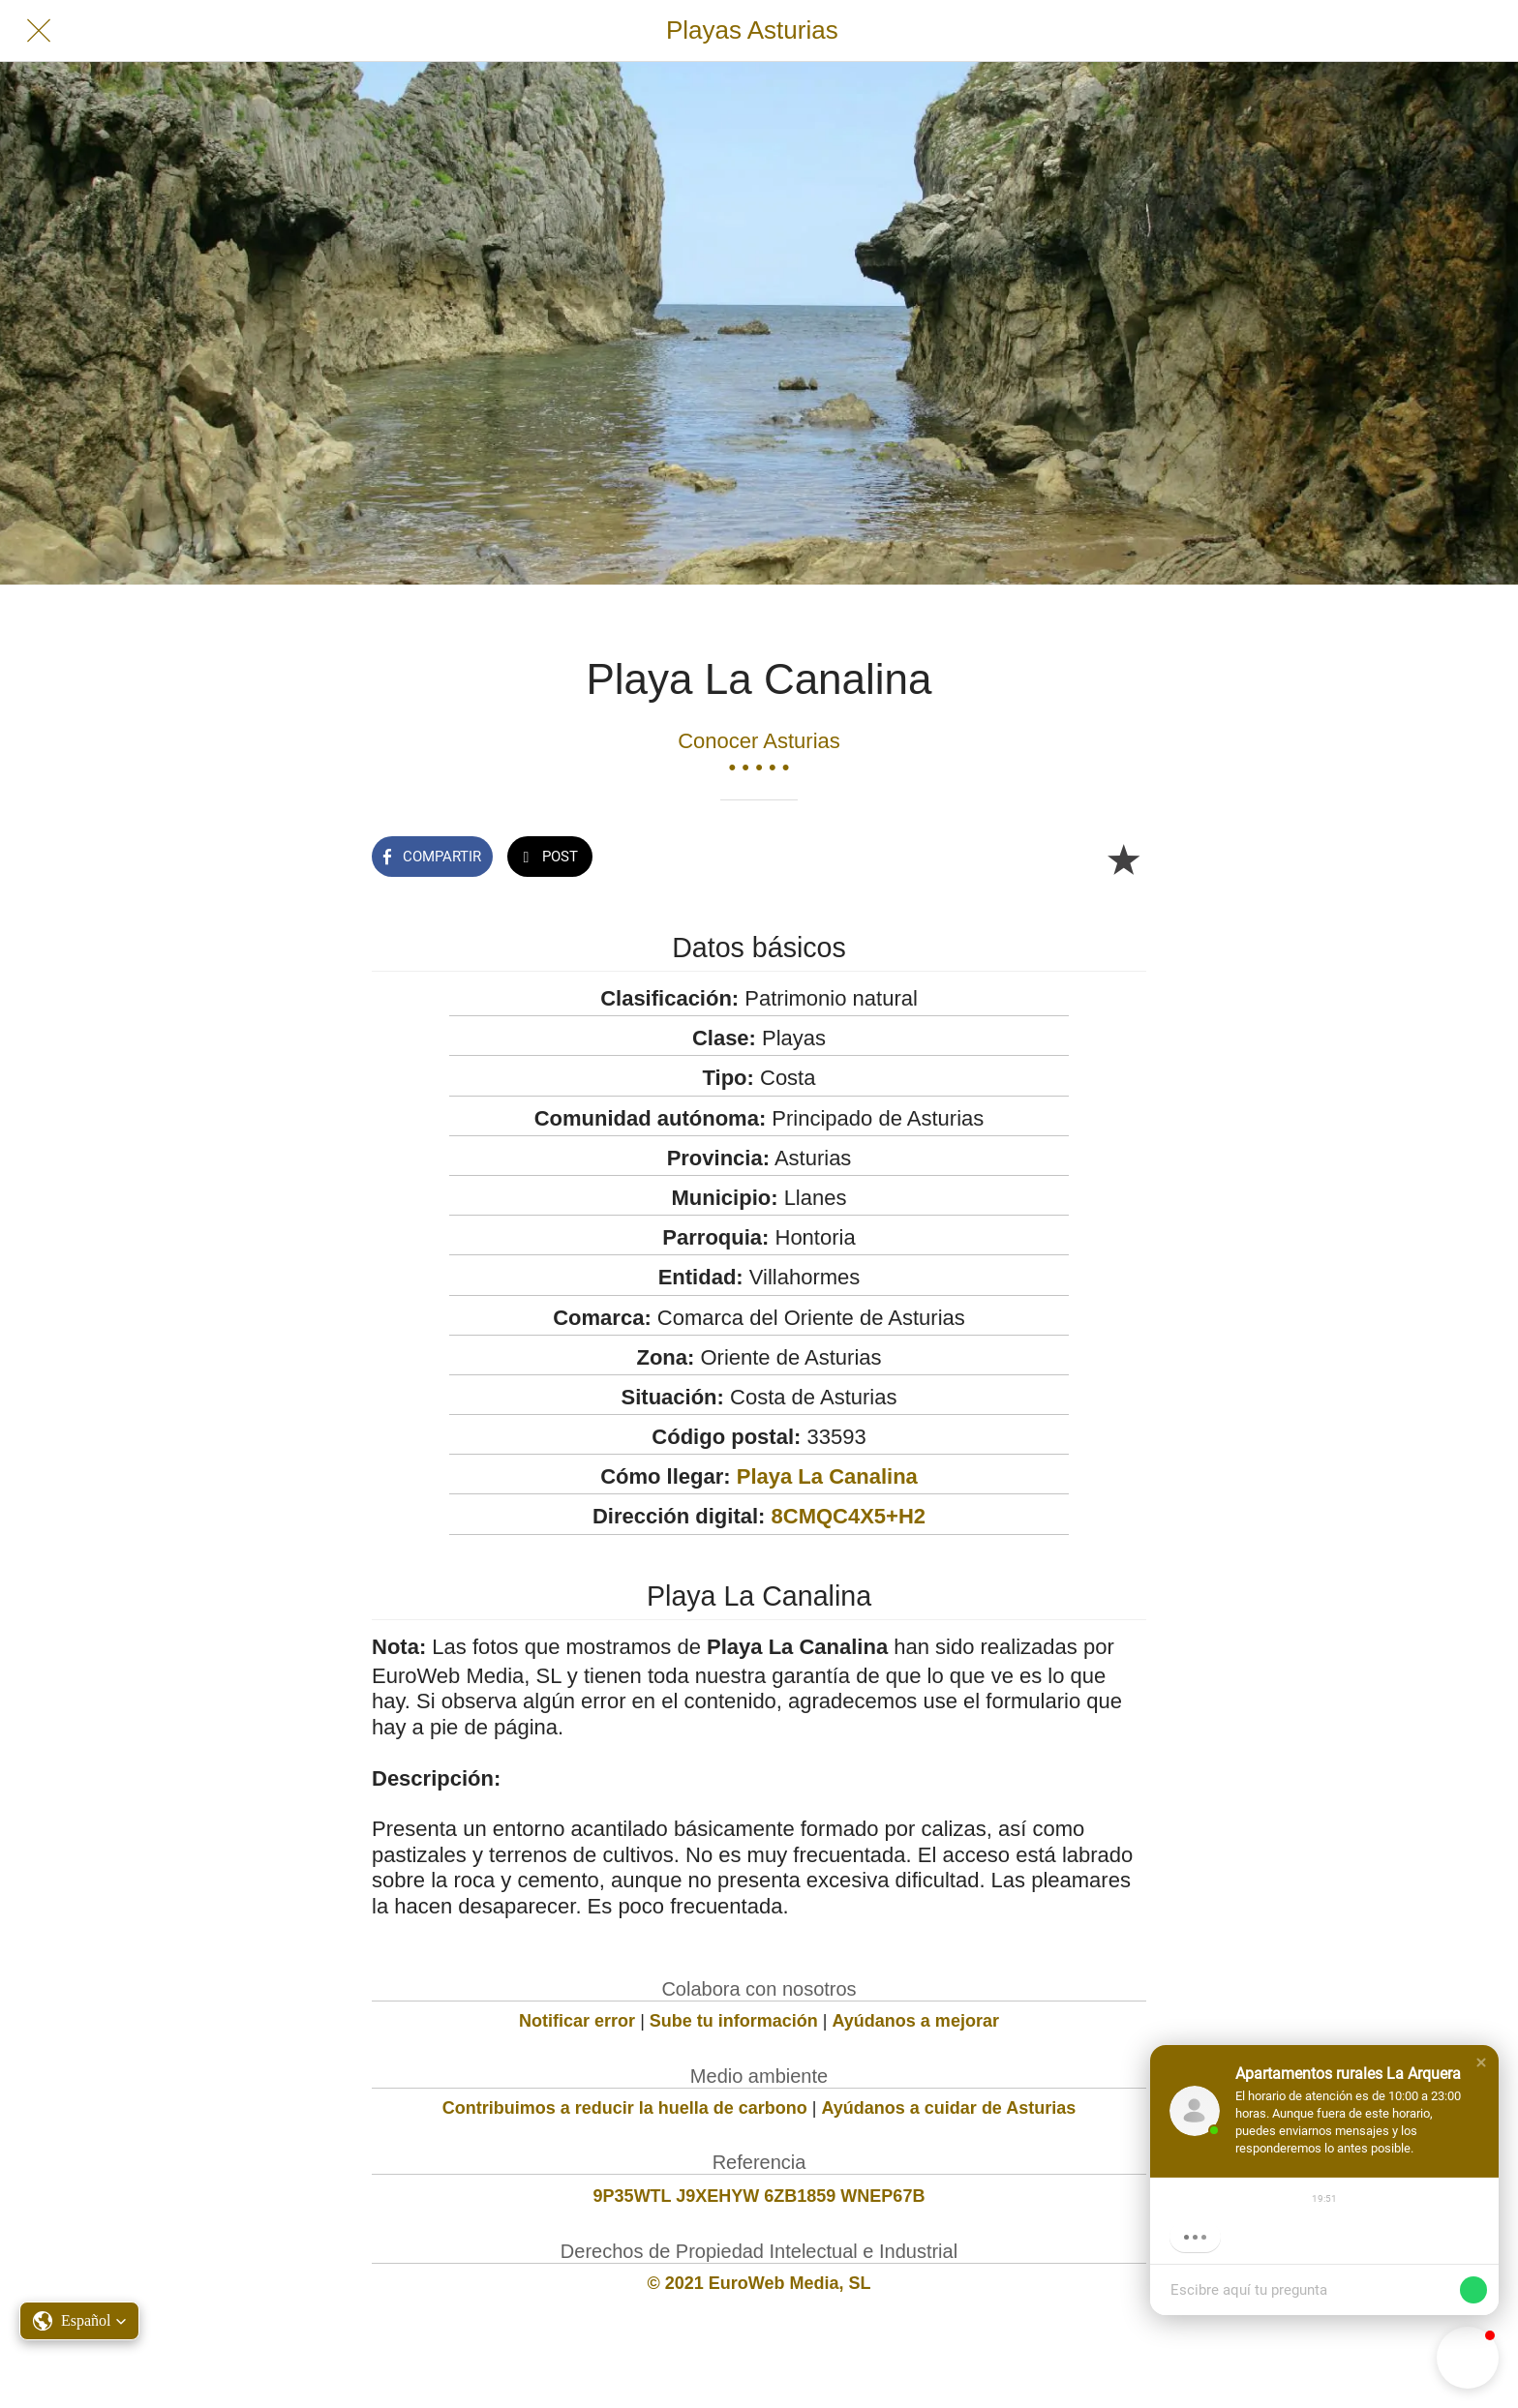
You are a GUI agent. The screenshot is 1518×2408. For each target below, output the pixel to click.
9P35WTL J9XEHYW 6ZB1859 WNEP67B (759, 2196)
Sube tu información (734, 2021)
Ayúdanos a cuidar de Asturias (949, 2108)
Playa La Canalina (827, 1476)
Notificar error (577, 2021)
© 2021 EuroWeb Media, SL (759, 2283)
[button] (1481, 2062)
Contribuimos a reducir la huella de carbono (624, 2108)
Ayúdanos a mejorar (916, 2021)
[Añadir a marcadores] (1123, 858)
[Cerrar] (38, 31)
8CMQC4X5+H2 (849, 1516)
